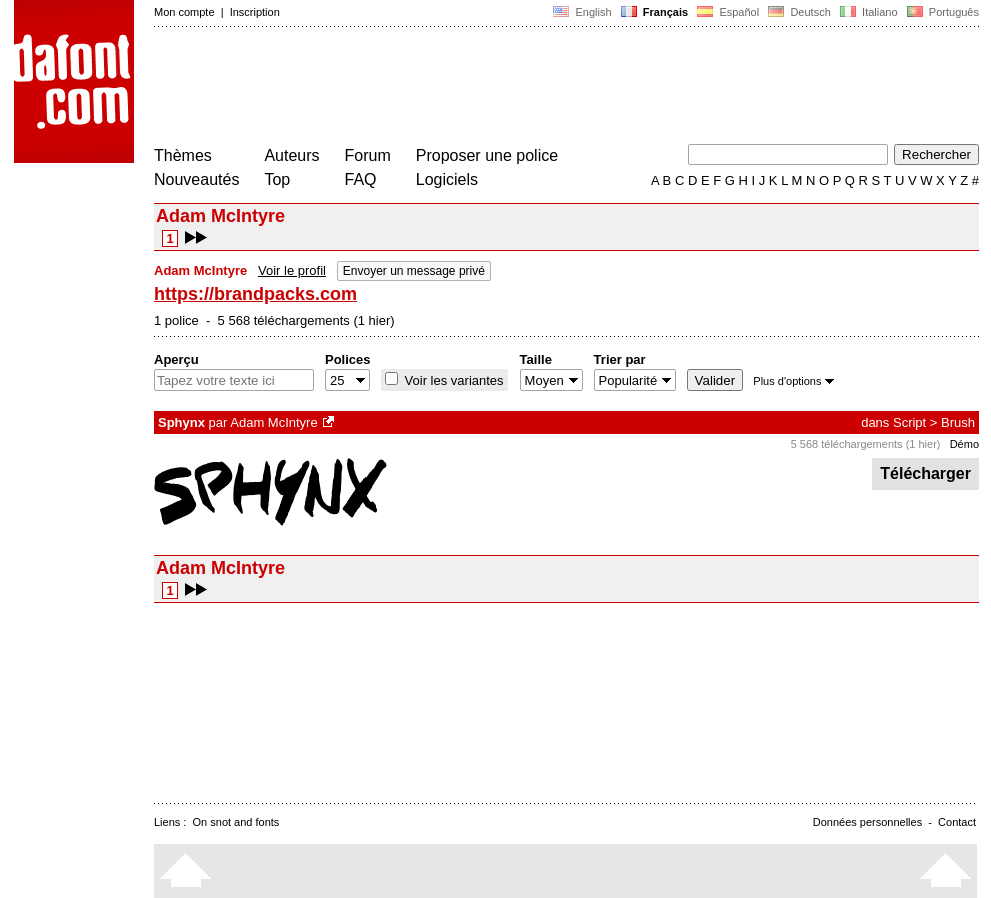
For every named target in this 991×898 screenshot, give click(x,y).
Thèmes (183, 155)
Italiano (869, 12)
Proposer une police (487, 155)
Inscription (255, 12)
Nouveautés (196, 179)
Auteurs (291, 155)
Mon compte (184, 12)
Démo (964, 444)
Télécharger (925, 473)
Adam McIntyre (273, 422)
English (582, 12)
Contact (957, 822)
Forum (368, 155)
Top (277, 179)
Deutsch (799, 12)
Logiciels (447, 179)
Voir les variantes (452, 380)
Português (941, 12)
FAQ (361, 179)
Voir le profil (292, 270)
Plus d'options (793, 381)
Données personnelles (867, 822)
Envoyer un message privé (414, 271)
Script (909, 422)
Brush (958, 422)
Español (728, 12)
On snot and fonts (236, 822)
